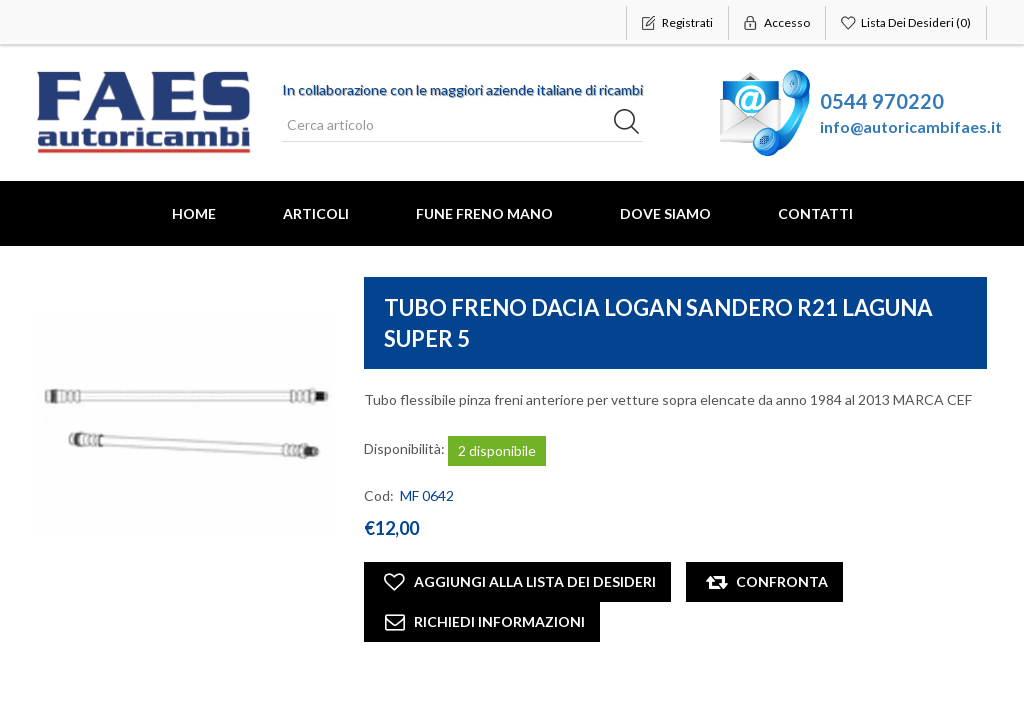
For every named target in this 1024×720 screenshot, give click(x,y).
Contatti (815, 213)
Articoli (316, 213)
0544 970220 (882, 101)
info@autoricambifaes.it (911, 126)
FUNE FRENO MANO (484, 213)
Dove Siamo (665, 213)
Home (194, 213)
